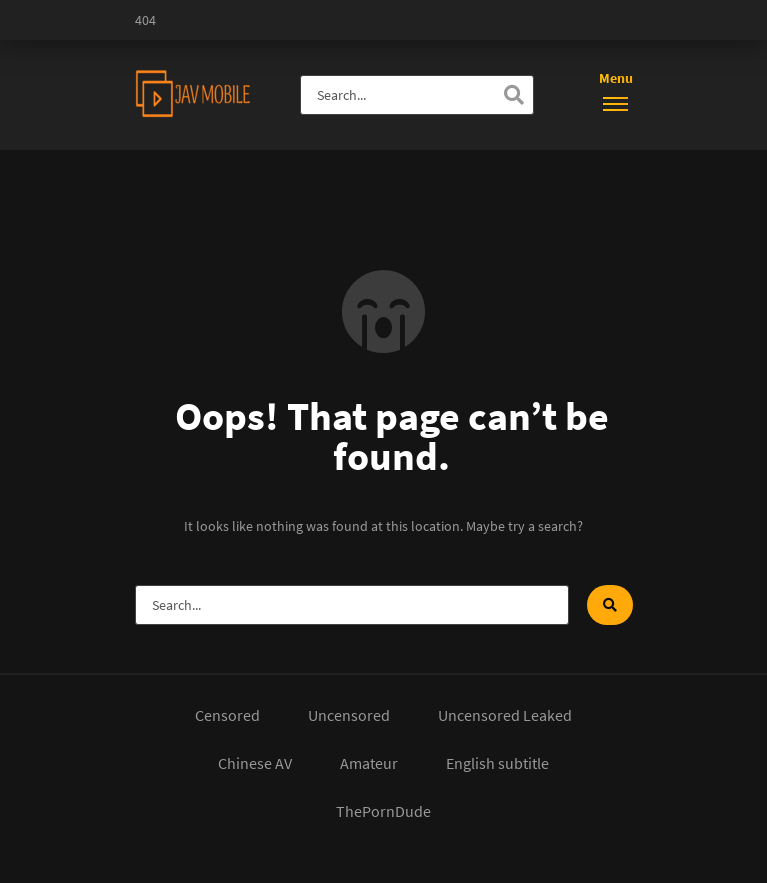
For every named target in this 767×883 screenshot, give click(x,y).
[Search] (514, 95)
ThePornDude (383, 811)
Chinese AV (255, 763)
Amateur (369, 763)
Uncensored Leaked (505, 715)
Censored (227, 715)
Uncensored (349, 715)
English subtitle (497, 763)
